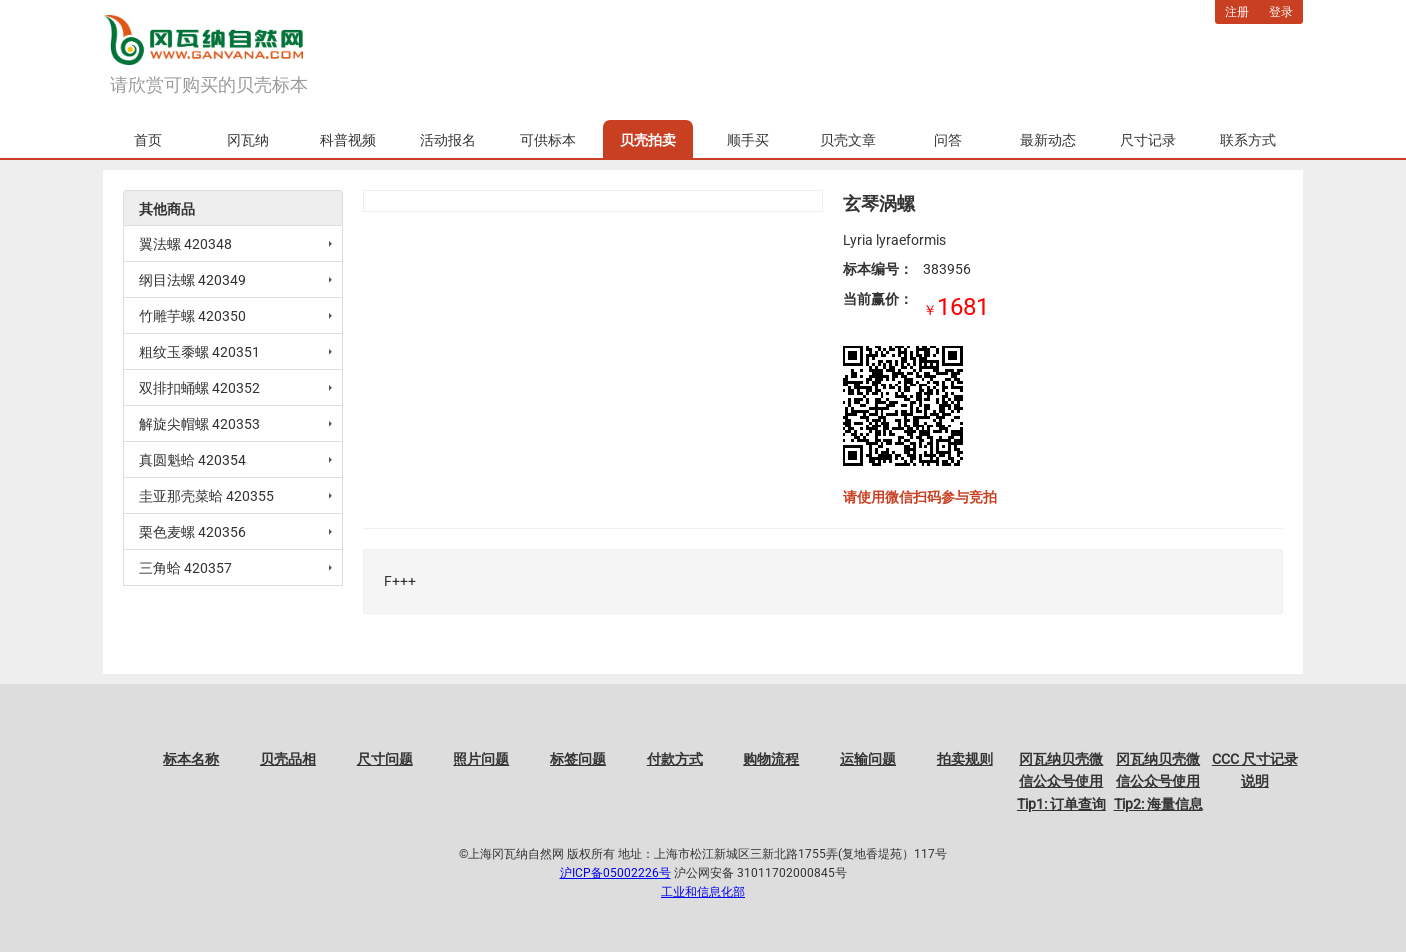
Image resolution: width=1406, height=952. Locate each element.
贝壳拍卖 (648, 140)
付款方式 (675, 759)
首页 (148, 140)
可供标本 (548, 140)
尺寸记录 (1148, 140)
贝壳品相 (288, 759)
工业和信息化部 (703, 892)
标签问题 (578, 759)
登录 (1281, 12)
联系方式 (1248, 140)
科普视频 (348, 140)
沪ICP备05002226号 (615, 873)
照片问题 (481, 759)
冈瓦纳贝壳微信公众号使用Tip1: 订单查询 (1061, 781)
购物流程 (771, 759)
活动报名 (448, 140)
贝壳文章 (848, 140)
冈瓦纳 (248, 140)
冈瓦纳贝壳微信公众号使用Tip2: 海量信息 (1158, 781)
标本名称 (191, 759)
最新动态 (1048, 140)
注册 (1237, 12)
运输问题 (868, 759)
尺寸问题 (385, 759)
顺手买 (748, 140)
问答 (948, 140)
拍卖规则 (965, 759)
